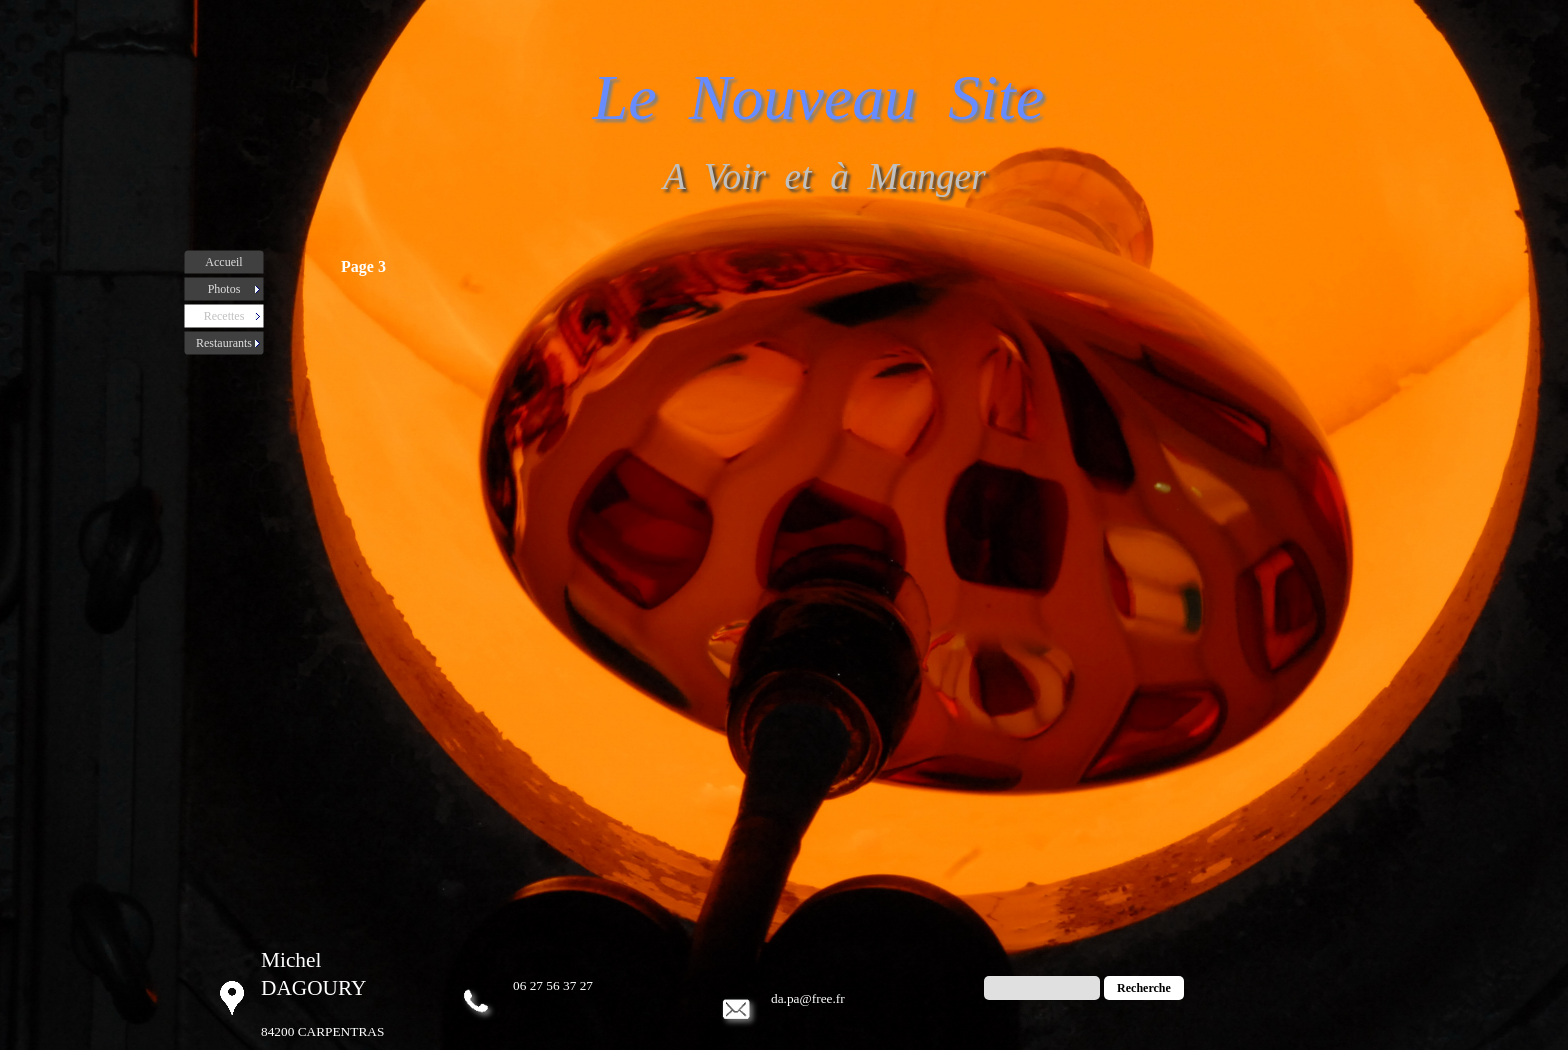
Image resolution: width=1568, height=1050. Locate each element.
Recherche (1144, 988)
